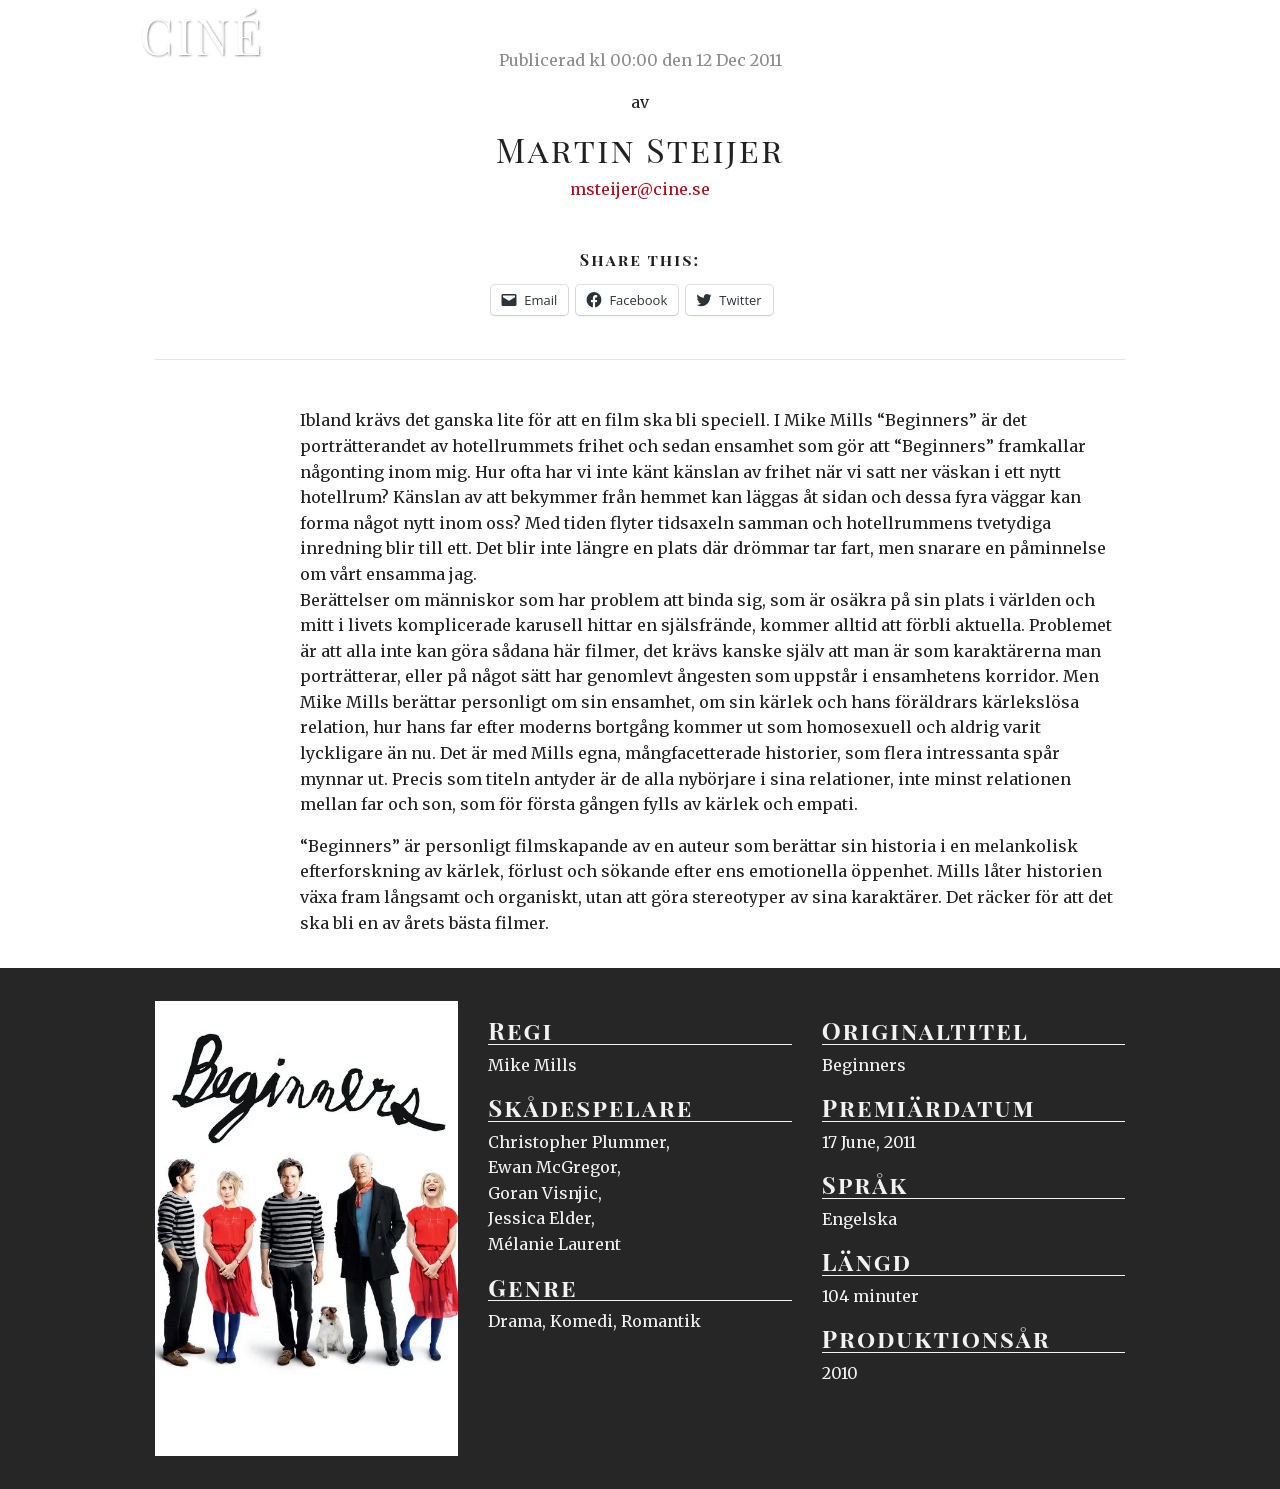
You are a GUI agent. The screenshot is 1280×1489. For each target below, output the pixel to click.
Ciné (202, 35)
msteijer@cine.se (640, 189)
